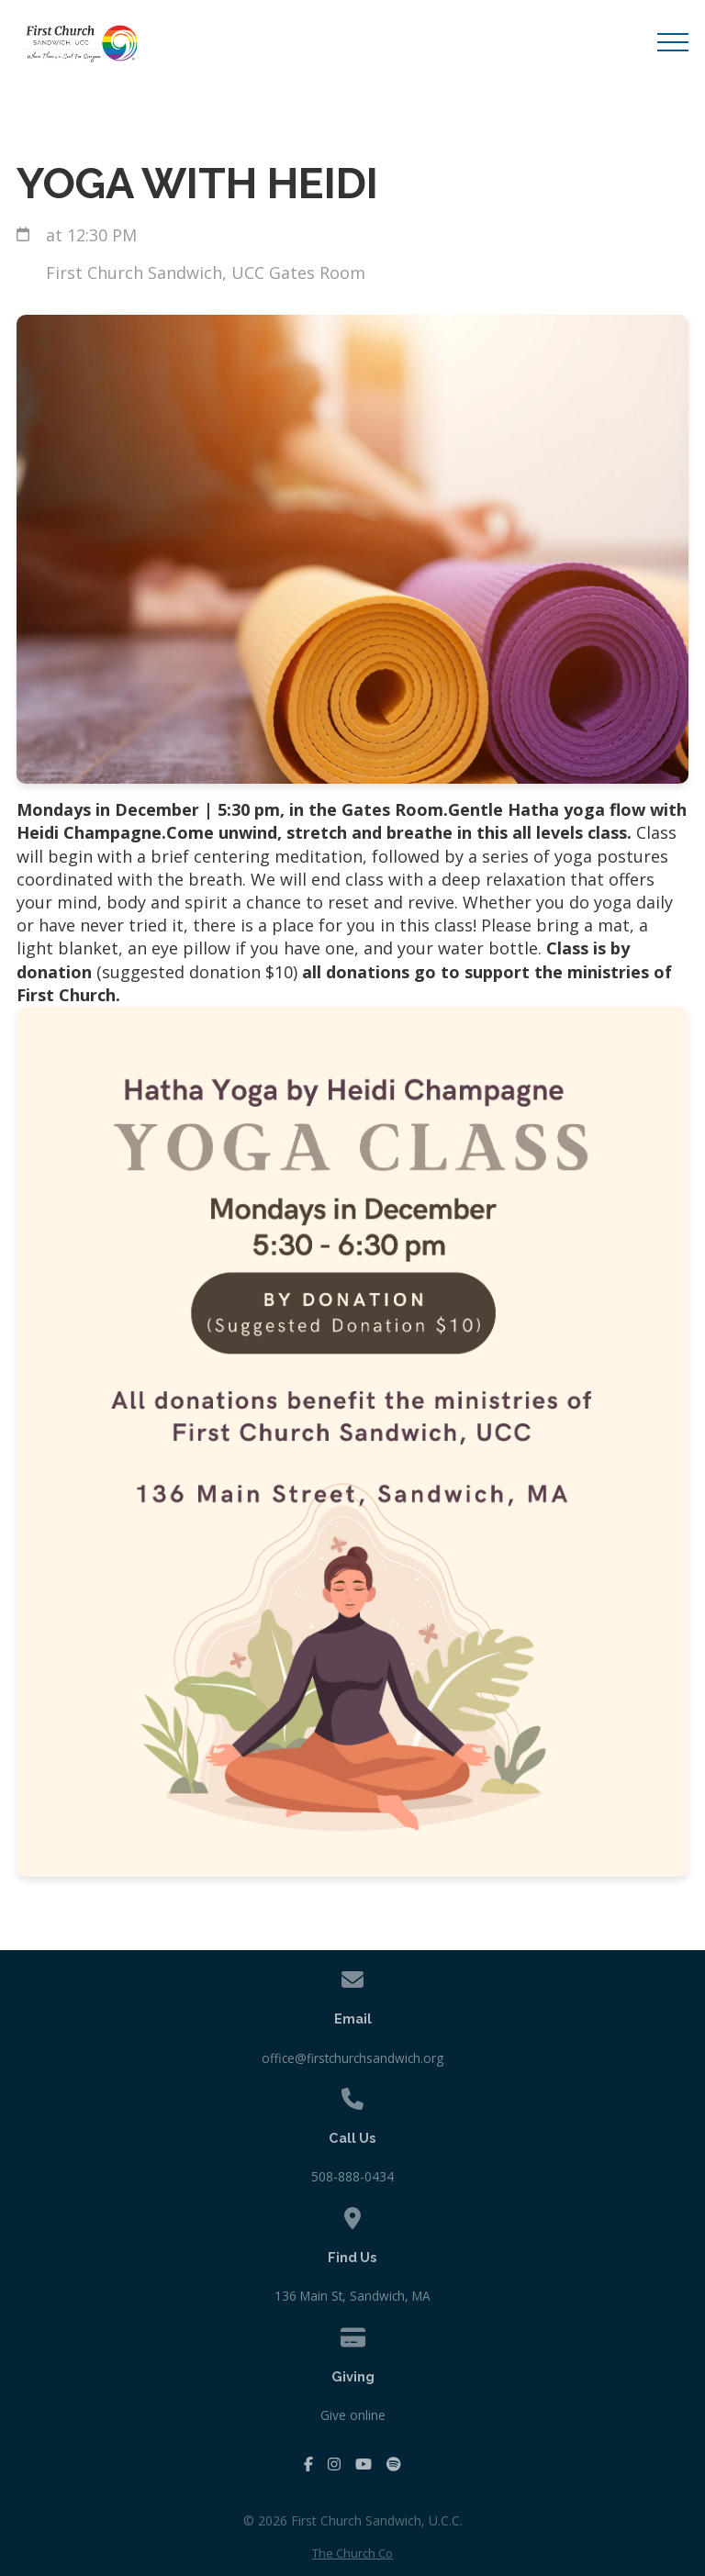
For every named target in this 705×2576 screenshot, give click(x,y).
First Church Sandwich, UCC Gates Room (205, 273)
